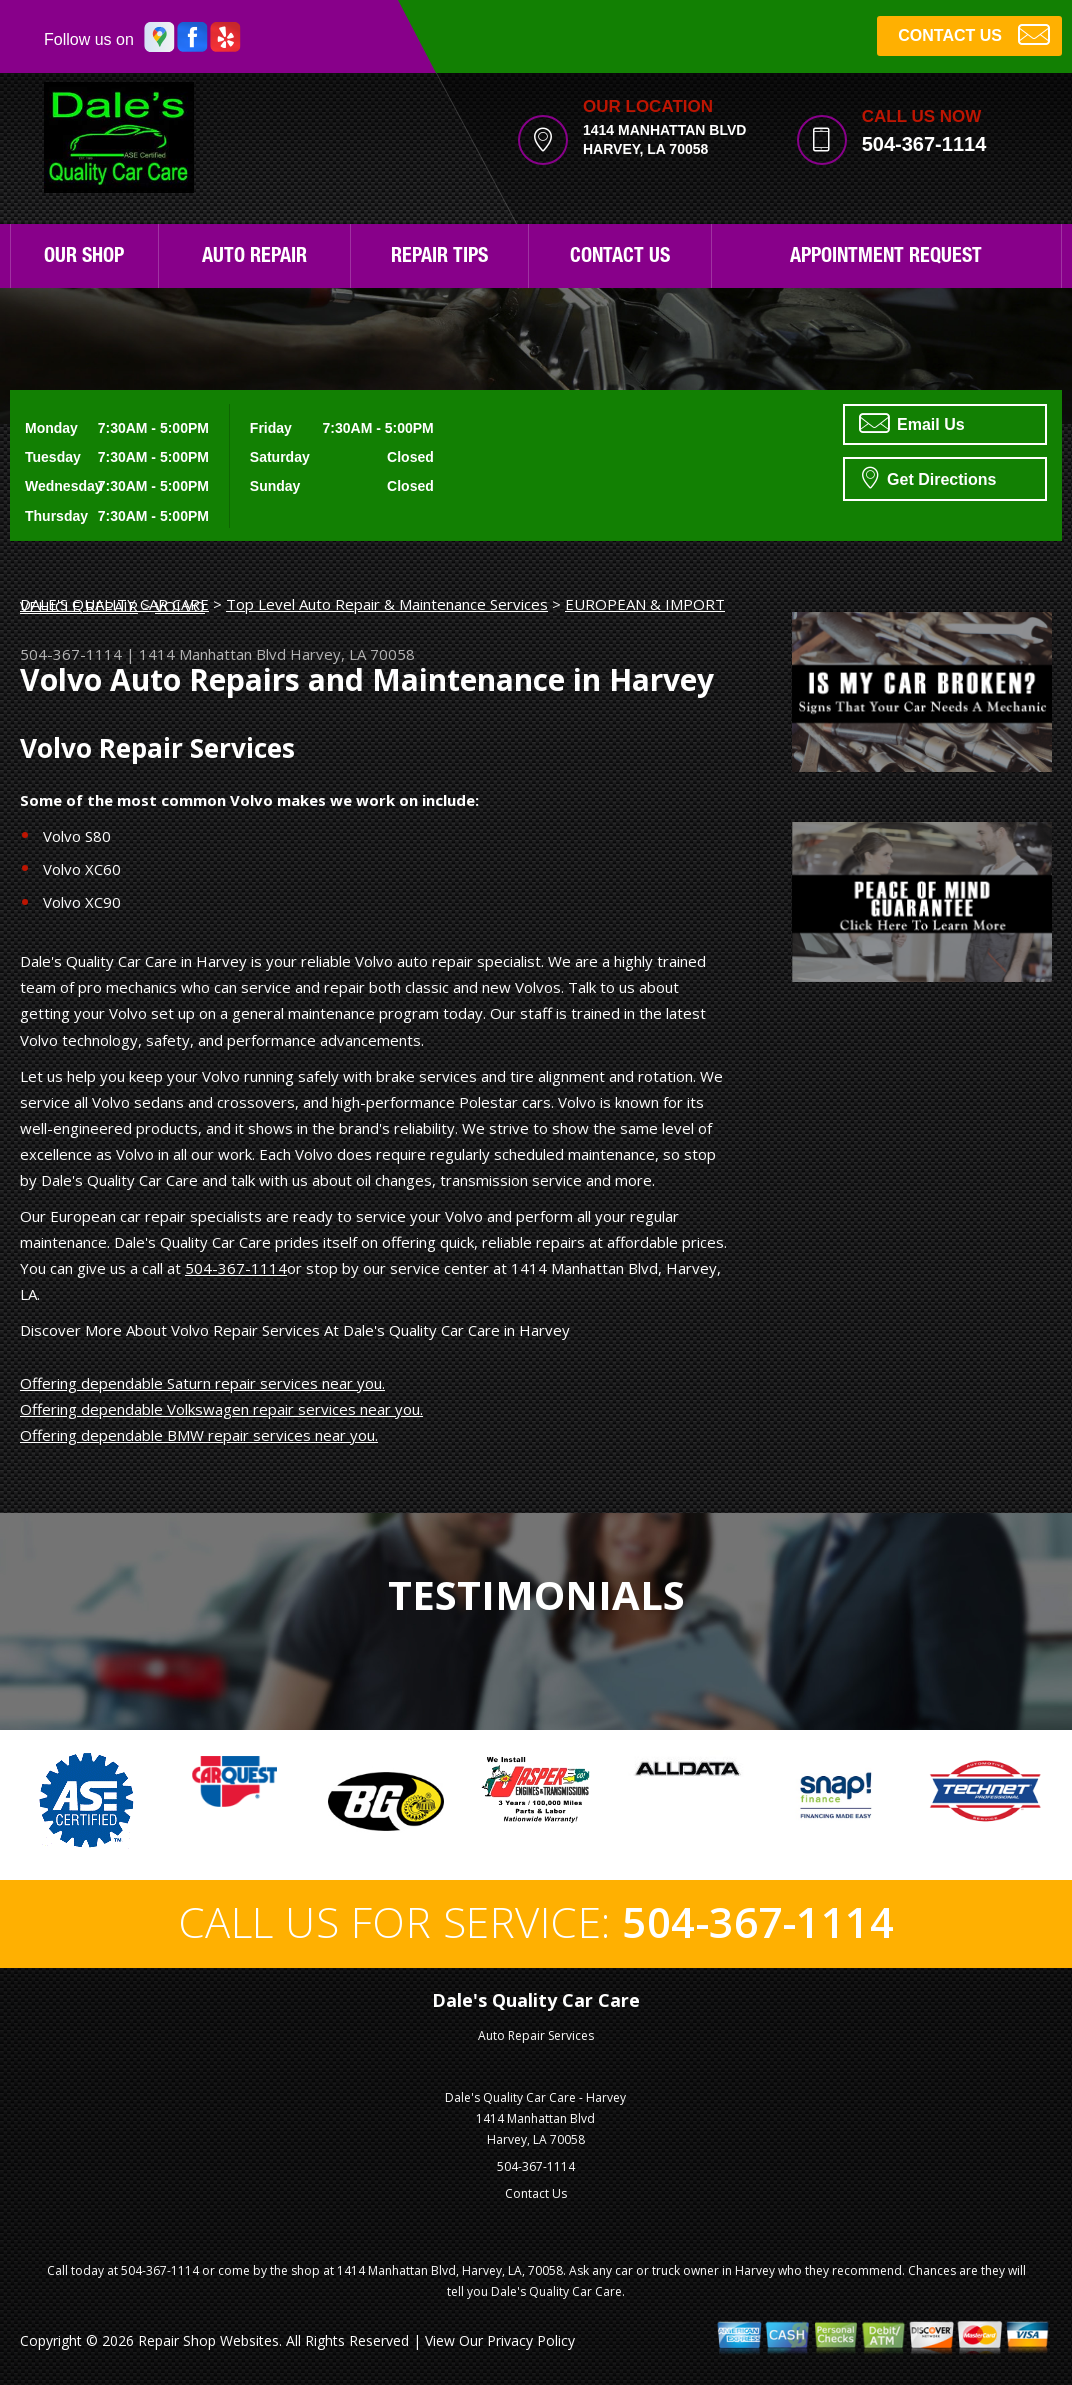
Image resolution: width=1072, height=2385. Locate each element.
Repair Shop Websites (208, 2340)
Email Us (912, 423)
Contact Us (620, 258)
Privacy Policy (531, 2340)
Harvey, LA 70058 (352, 654)
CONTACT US (974, 33)
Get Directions (929, 477)
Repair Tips (439, 258)
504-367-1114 (924, 144)
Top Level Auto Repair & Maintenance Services (387, 604)
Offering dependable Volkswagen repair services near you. (221, 1409)
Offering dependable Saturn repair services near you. (202, 1383)
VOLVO (180, 606)
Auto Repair (254, 258)
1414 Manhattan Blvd (212, 654)
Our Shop (84, 258)
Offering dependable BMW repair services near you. (199, 1435)
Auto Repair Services (536, 2035)
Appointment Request (886, 258)
